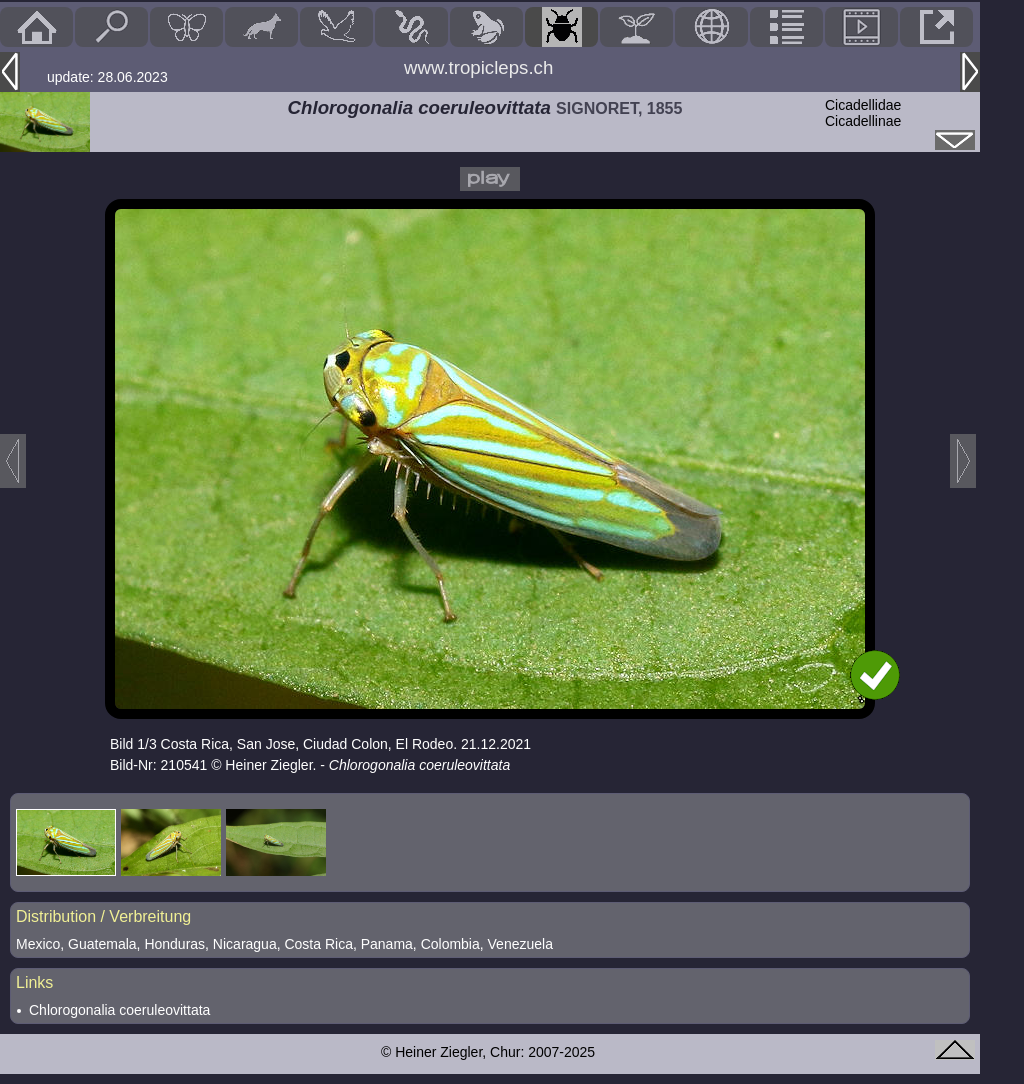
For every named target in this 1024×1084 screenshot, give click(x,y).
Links (34, 982)
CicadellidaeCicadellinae (863, 113)
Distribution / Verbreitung (103, 916)
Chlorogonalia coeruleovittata (119, 1010)
